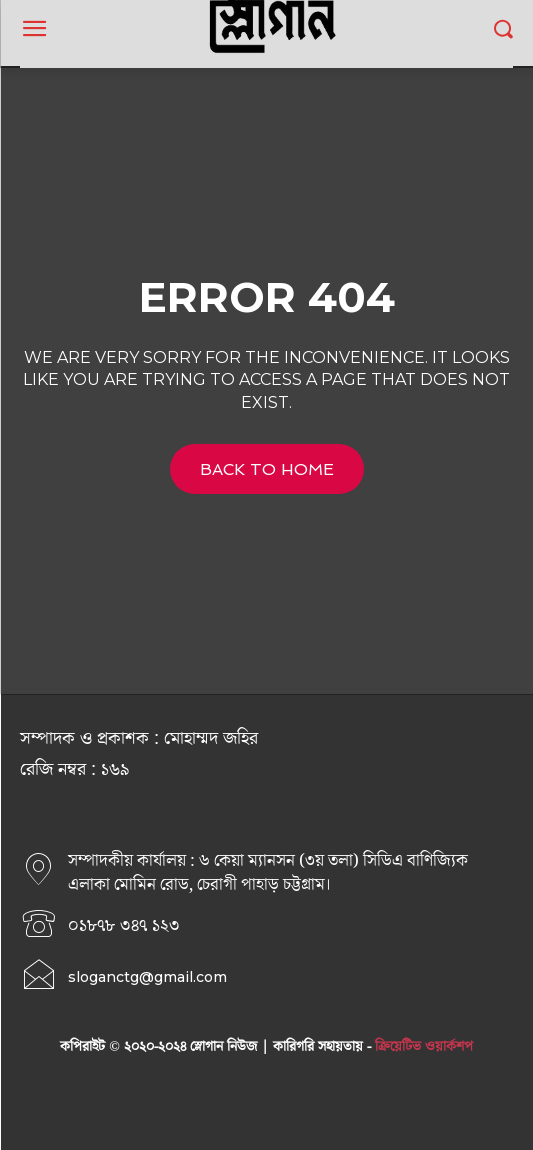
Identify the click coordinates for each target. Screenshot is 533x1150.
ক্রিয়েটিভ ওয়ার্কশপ (424, 1047)
